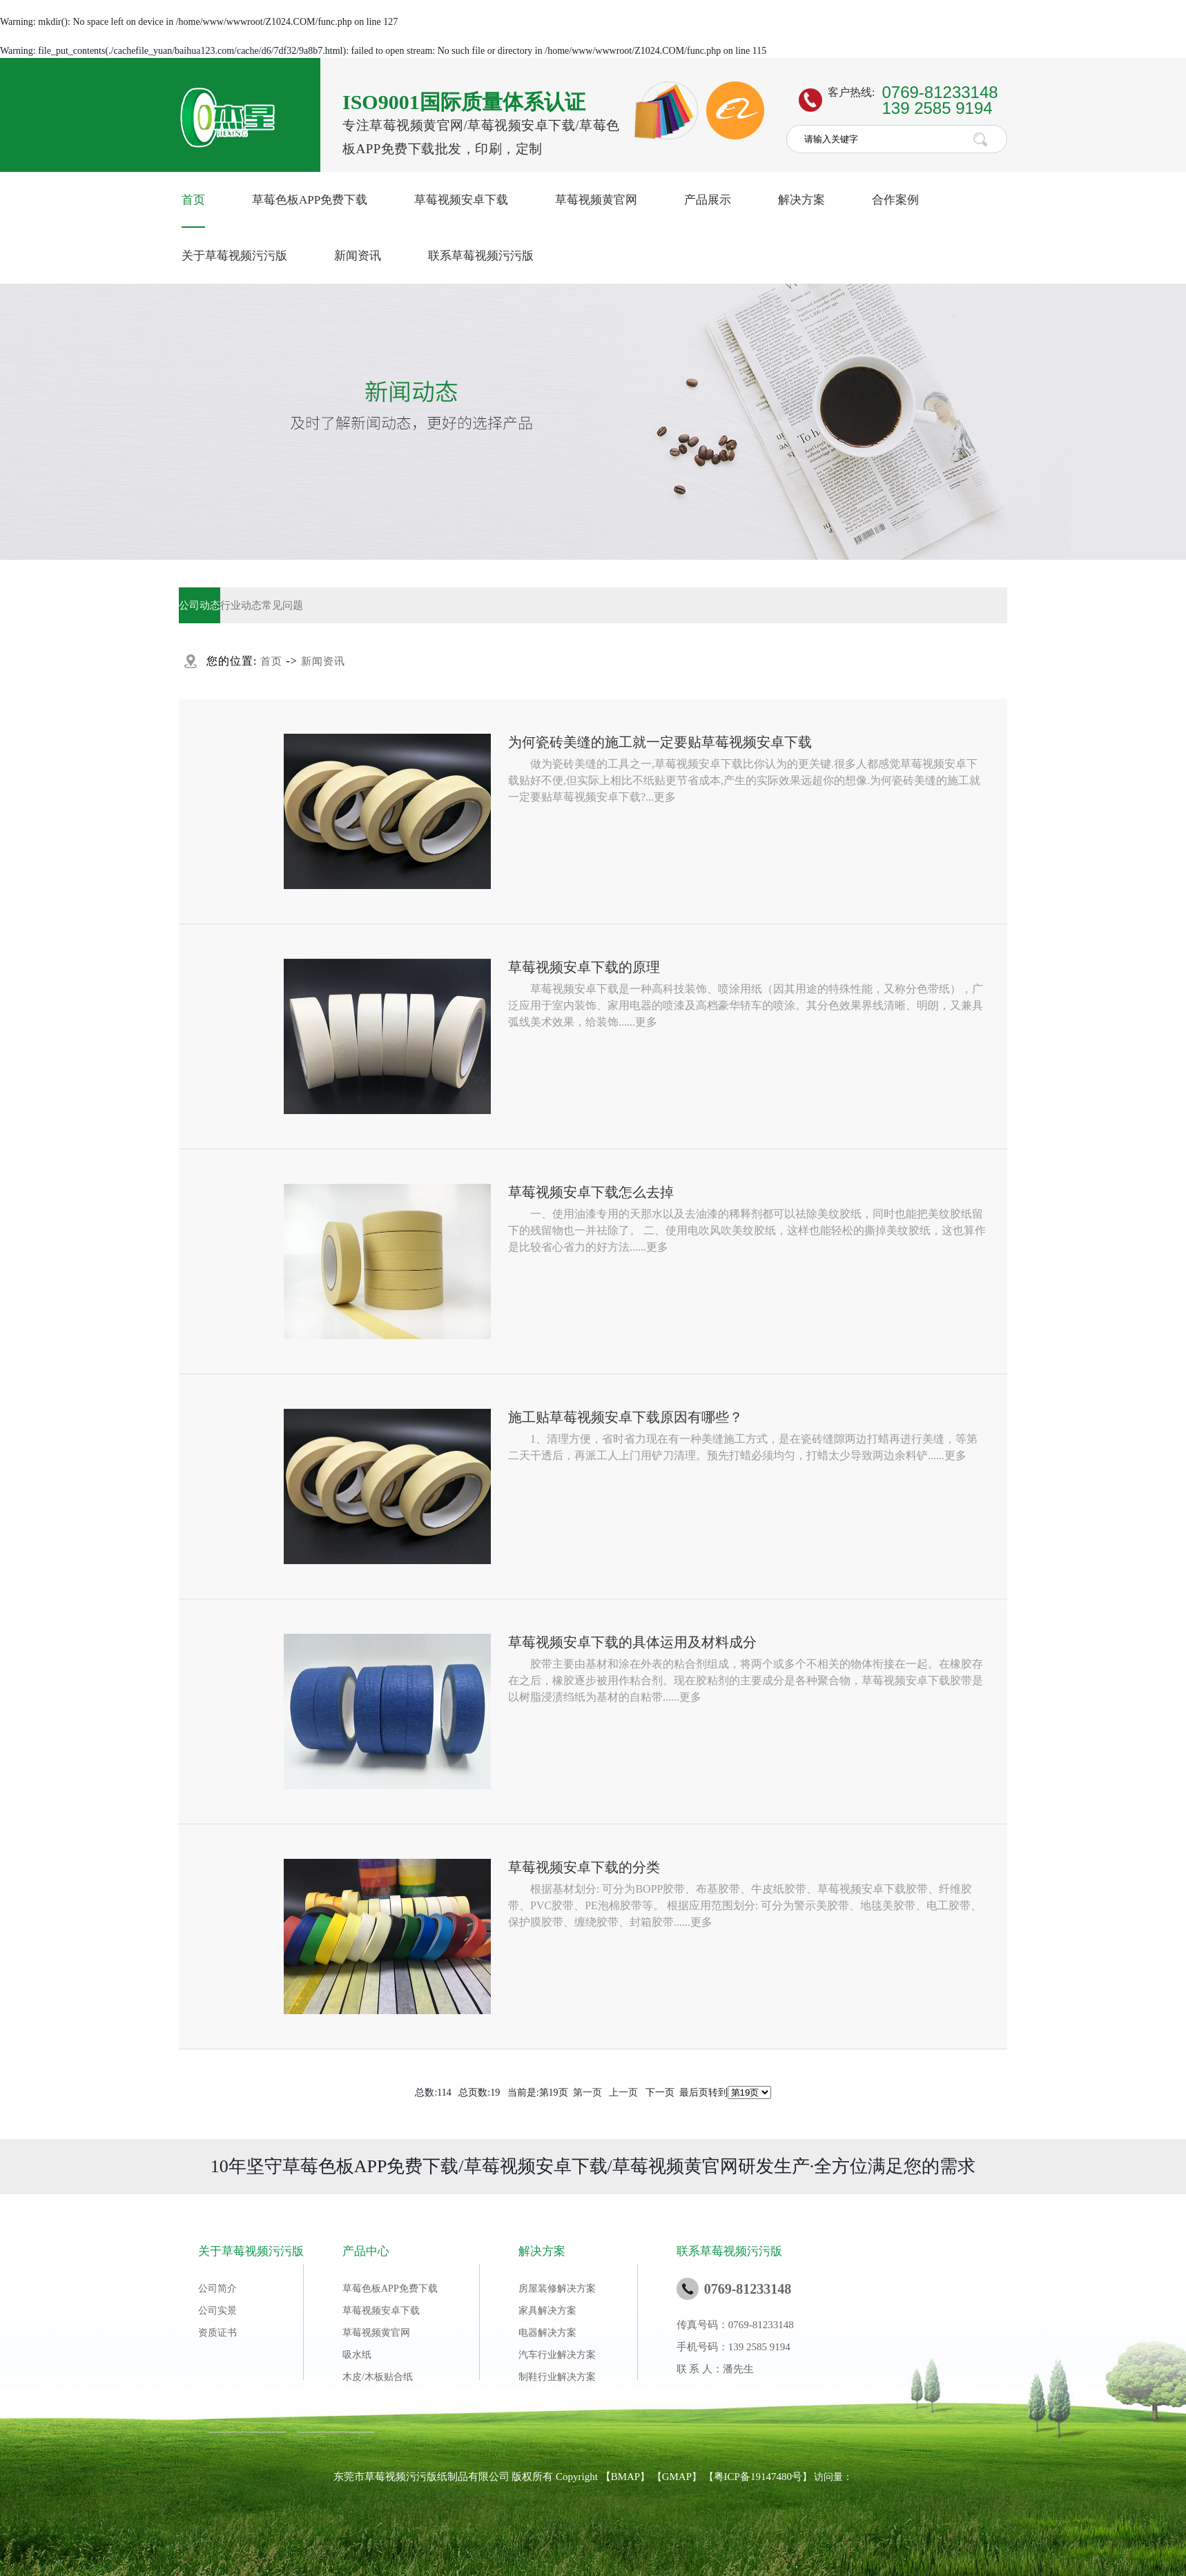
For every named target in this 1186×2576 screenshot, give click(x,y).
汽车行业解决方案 (557, 2355)
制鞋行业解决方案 (557, 2377)
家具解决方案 (547, 2310)
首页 (193, 199)
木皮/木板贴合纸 (377, 2377)
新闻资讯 (357, 255)
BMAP (626, 2476)
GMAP (677, 2476)
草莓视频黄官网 (596, 199)
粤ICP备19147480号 (758, 2476)
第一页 (587, 2092)
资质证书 (217, 2333)
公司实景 (217, 2310)
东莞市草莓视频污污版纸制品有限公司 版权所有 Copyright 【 (472, 2476)
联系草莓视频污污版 (481, 255)
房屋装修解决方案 (557, 2288)
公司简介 (217, 2288)
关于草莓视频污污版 (234, 255)
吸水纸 (356, 2355)
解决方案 (801, 199)
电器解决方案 (547, 2333)
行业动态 (241, 605)
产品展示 (707, 199)
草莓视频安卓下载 (461, 199)
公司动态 (199, 605)
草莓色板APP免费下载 (309, 199)
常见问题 (282, 605)
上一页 (623, 2092)
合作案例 (895, 199)
